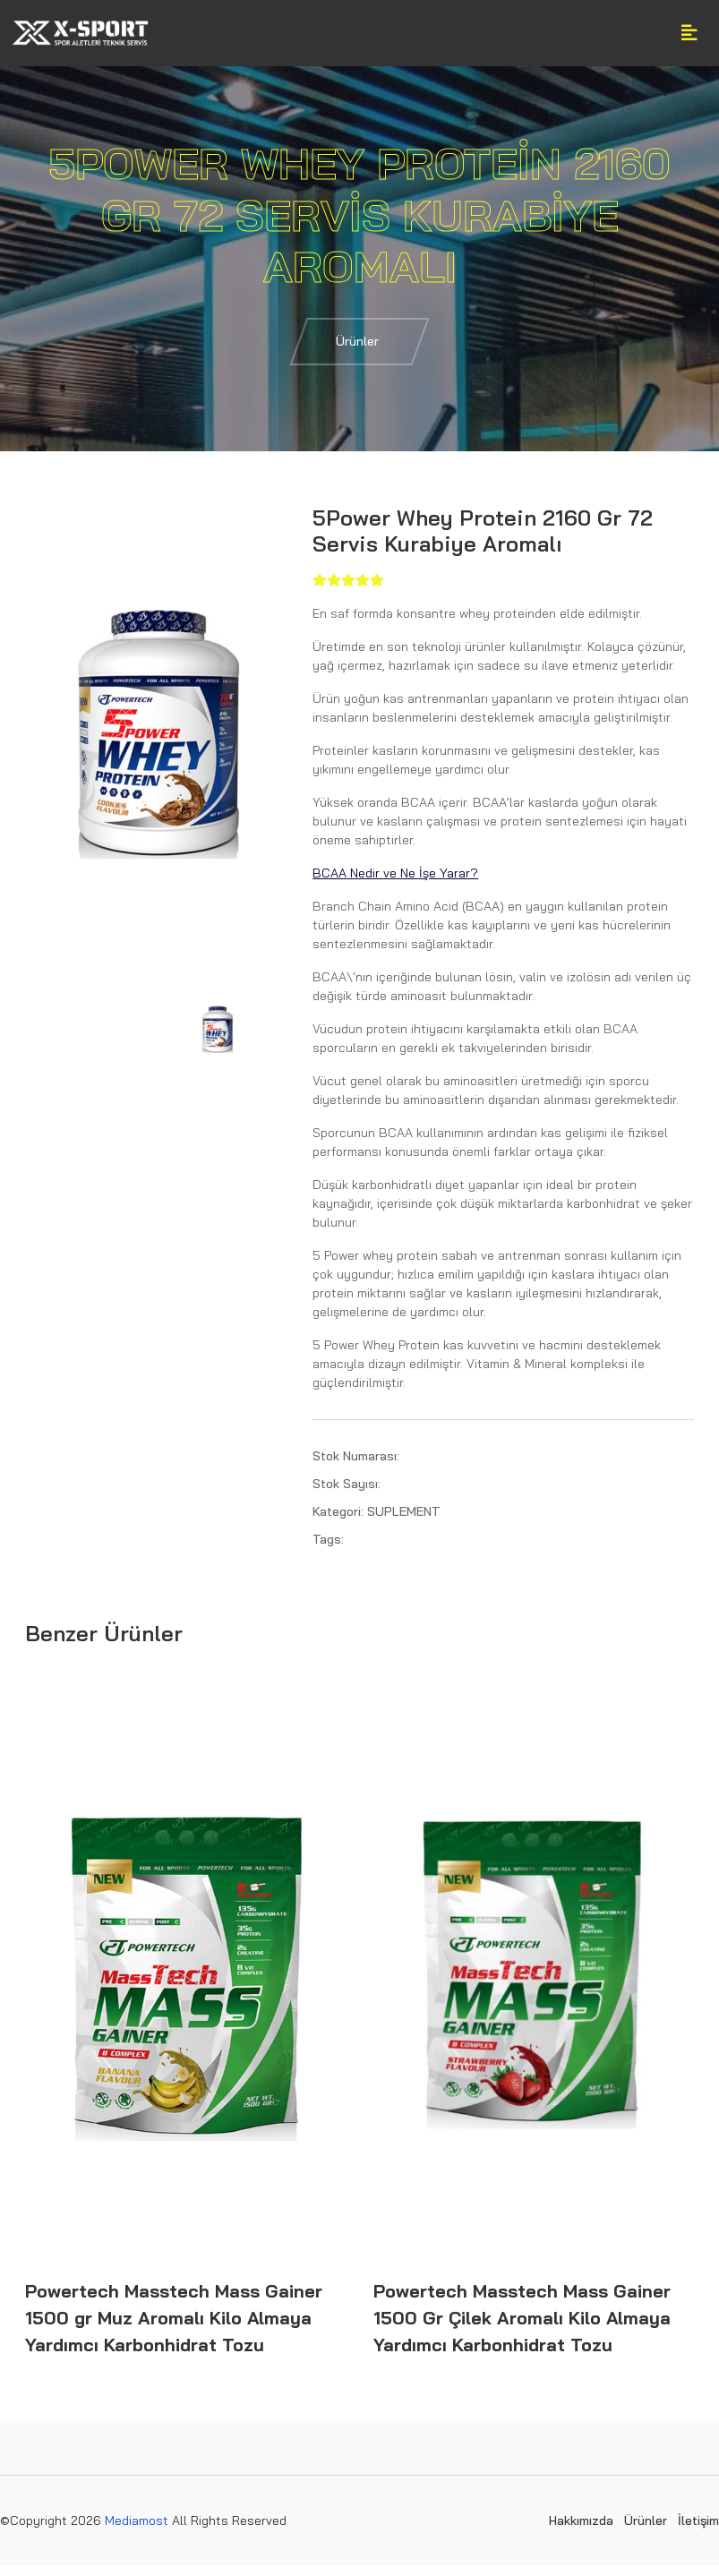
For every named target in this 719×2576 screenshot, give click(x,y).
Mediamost (138, 2520)
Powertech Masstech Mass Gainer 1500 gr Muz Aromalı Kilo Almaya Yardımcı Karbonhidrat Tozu (173, 2318)
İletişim (698, 2520)
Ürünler (357, 341)
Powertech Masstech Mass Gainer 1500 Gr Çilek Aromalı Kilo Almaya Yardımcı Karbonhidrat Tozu (522, 2318)
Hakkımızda (581, 2520)
